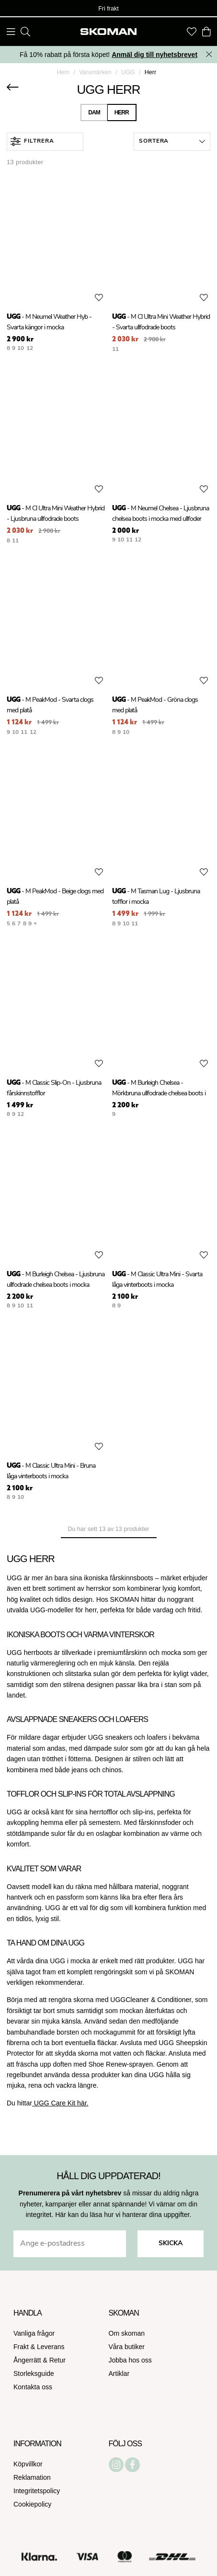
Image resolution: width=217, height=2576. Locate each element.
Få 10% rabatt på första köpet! (108, 54)
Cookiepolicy (32, 2504)
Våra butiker (127, 2347)
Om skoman (127, 2333)
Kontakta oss (32, 2387)
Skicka (171, 2243)
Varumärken (95, 72)
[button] (172, 142)
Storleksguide (33, 2373)
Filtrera (32, 141)
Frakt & (25, 2347)
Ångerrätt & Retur (39, 2360)
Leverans (51, 2347)
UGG (128, 72)
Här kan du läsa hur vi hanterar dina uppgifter (122, 2214)
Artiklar (119, 2373)
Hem (63, 72)
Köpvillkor (28, 2464)
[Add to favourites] (99, 298)
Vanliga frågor (34, 2333)
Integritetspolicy (36, 2491)
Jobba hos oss (130, 2360)
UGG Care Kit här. (60, 2103)
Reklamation (32, 2477)
